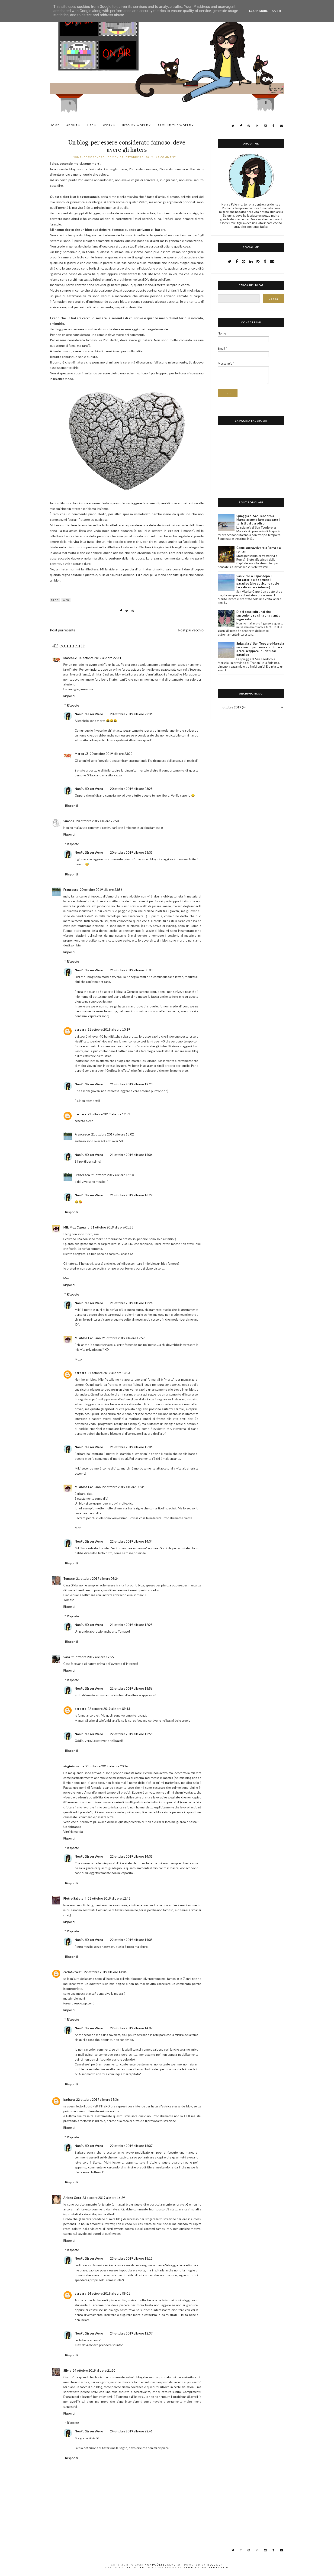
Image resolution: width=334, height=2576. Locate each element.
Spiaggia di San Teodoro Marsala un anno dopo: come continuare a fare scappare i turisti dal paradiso (260, 649)
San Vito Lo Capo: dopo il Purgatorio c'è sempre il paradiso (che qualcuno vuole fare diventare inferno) (257, 581)
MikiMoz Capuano (76, 1227)
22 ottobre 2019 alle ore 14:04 (131, 1541)
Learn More (258, 11)
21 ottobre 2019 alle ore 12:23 (131, 1084)
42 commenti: (167, 157)
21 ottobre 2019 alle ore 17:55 (92, 1657)
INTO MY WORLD (135, 125)
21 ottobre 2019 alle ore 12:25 (131, 1625)
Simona (69, 821)
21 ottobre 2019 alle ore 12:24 (131, 1303)
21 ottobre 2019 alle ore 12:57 (123, 1338)
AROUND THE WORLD (174, 125)
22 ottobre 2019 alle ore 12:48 (109, 1898)
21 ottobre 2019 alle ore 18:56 (131, 1688)
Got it (277, 11)
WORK (108, 125)
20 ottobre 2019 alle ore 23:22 (111, 754)
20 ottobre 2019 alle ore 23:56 (101, 889)
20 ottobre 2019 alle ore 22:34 (99, 658)
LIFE (90, 125)
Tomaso (69, 1578)
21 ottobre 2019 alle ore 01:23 (112, 1227)
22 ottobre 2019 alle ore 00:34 (123, 1487)
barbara (80, 1029)
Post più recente (62, 630)
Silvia (67, 2370)
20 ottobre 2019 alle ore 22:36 (131, 714)
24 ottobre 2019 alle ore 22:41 (131, 2431)
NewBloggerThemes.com (206, 2567)
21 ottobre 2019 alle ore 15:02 (112, 1134)
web (66, 600)
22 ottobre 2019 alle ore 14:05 (131, 1856)
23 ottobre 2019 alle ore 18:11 (131, 2258)
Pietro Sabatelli (74, 1898)
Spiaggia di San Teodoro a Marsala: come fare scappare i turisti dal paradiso (258, 519)
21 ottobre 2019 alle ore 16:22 (131, 1195)
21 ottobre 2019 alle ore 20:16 (106, 1766)
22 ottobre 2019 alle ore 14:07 (131, 2028)
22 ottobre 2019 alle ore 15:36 (97, 2099)
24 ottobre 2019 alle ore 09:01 (108, 2293)
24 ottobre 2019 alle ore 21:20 (94, 2370)
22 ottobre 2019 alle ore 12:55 (131, 1734)
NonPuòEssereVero (89, 714)
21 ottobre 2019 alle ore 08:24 (97, 1578)
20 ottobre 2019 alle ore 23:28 (131, 789)
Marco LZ (70, 658)
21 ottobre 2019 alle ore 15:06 (131, 1155)
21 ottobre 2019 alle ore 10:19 (108, 1029)
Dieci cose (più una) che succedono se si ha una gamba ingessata (258, 615)
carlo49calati (73, 1972)
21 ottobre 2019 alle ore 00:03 (131, 970)
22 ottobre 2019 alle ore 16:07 (131, 2146)
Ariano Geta (72, 2198)
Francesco (70, 889)
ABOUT (72, 125)
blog (55, 600)
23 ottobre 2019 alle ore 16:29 (103, 2198)
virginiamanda (73, 1766)
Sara (66, 1657)
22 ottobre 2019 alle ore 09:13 (108, 1709)
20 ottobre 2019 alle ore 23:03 (131, 852)
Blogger (215, 2564)
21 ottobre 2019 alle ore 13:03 (108, 1373)
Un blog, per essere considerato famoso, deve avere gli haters (126, 146)
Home (54, 125)
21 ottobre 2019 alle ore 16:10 (112, 1175)
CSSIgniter (135, 2567)
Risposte (73, 705)
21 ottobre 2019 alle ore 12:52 (108, 1114)
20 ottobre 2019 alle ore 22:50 (97, 821)
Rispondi (69, 696)
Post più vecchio (191, 630)
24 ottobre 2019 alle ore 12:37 (131, 2333)
